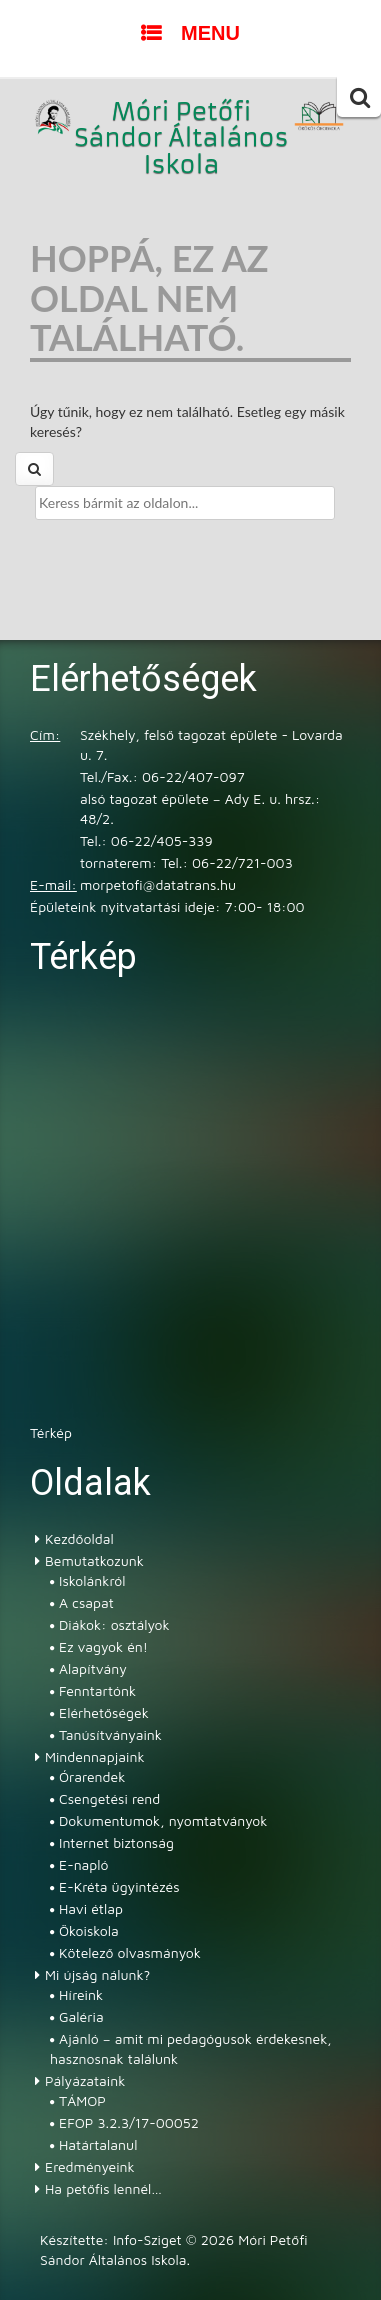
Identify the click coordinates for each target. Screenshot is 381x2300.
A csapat (86, 1602)
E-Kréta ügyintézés (119, 1886)
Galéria (81, 2016)
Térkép (51, 1432)
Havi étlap (91, 1908)
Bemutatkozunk (94, 1560)
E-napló (84, 1864)
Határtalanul (98, 2144)
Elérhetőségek (104, 1712)
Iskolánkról (92, 1580)
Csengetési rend (109, 1798)
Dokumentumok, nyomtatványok (163, 1820)
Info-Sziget (147, 2239)
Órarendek (92, 1776)
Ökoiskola (89, 1930)
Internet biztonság (116, 1842)
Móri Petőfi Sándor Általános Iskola (182, 138)
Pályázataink (85, 2080)
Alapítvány (93, 1668)
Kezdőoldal (79, 1538)
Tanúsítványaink (110, 1734)
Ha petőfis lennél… (103, 2188)
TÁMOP (82, 2100)
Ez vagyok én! (103, 1646)
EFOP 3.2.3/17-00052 (129, 2122)
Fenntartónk (97, 1690)
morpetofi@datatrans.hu (158, 884)
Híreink (81, 1994)
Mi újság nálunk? (97, 1974)
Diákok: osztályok (114, 1624)
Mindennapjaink (95, 1756)
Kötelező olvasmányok (130, 1952)
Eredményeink (90, 2166)
